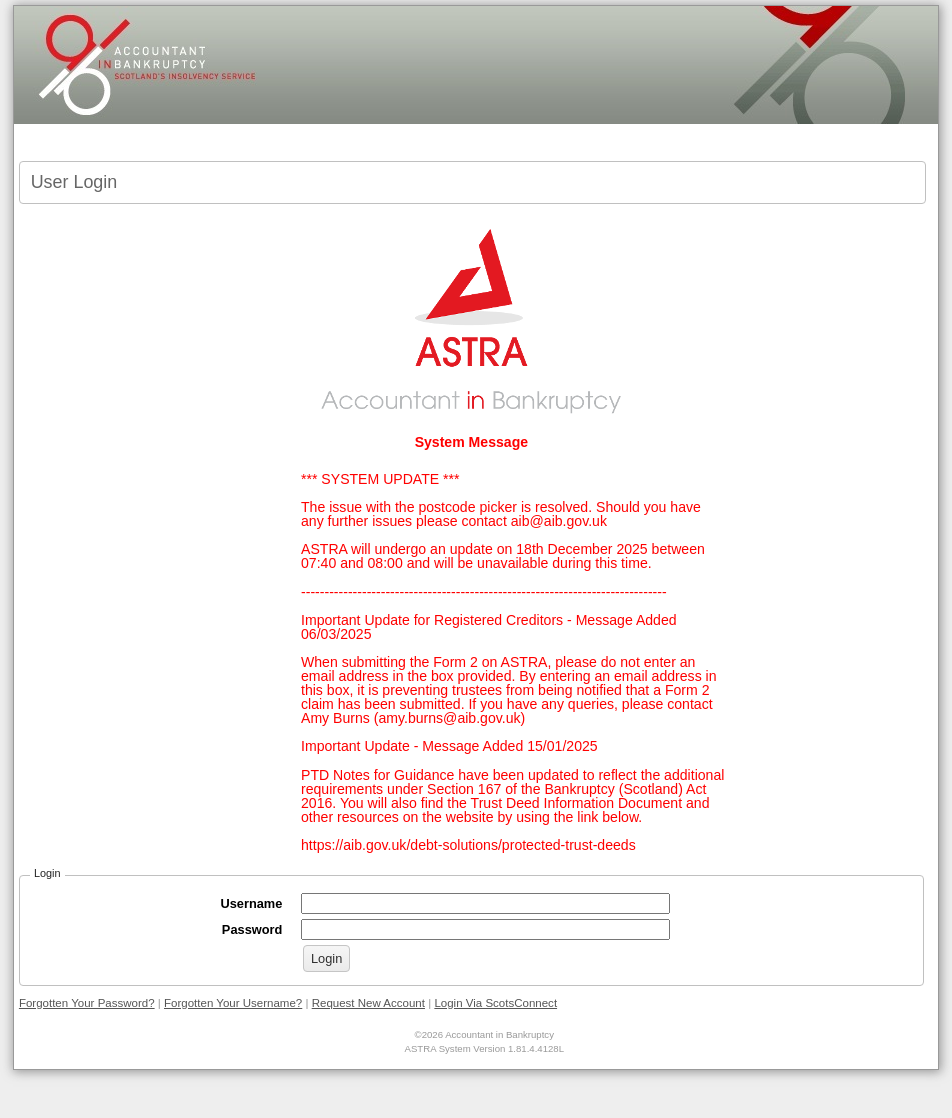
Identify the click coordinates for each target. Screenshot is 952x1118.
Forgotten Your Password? (87, 1003)
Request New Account (368, 1003)
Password (257, 929)
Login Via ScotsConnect (495, 1003)
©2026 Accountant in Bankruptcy (484, 1034)
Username (256, 903)
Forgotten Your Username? (233, 1003)
